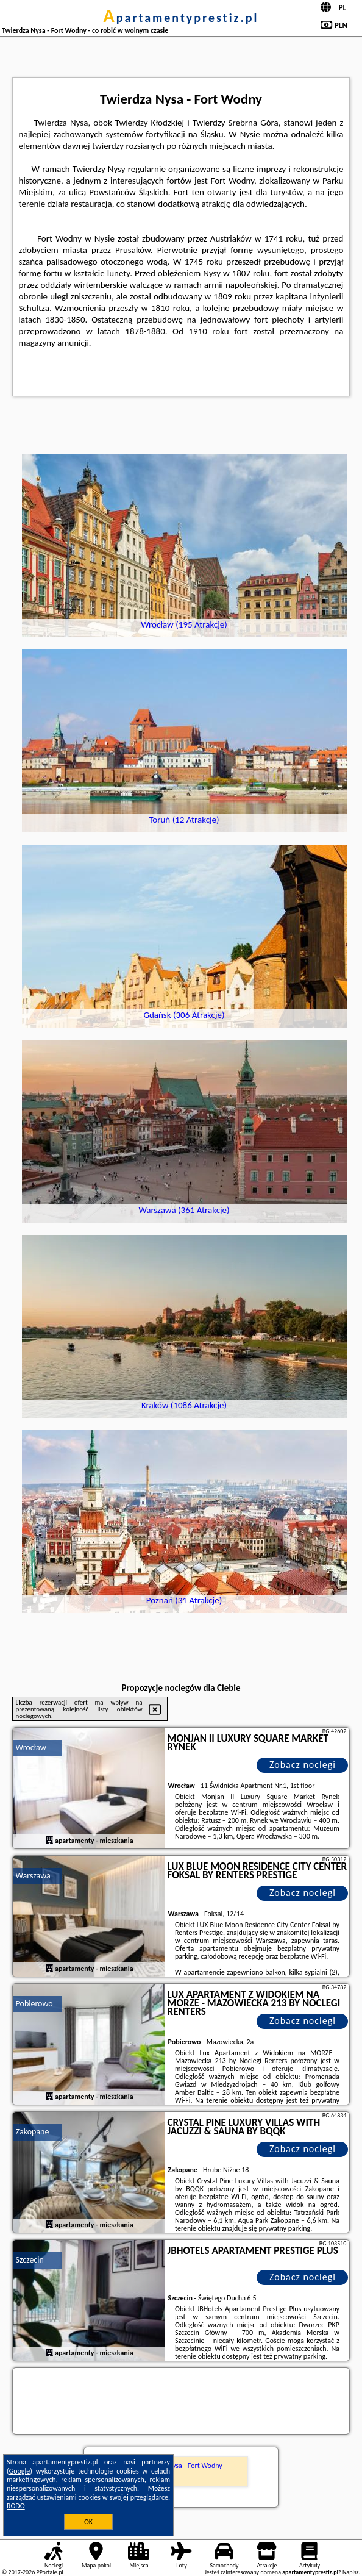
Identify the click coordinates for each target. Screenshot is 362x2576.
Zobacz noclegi (302, 1764)
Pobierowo (34, 2003)
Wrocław (31, 1747)
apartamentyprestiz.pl (180, 17)
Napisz (350, 2572)
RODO (16, 2506)
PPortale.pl (49, 2572)
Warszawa (33, 1875)
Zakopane (32, 2132)
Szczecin (30, 2260)
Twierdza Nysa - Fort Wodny (181, 2465)
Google (19, 2471)
